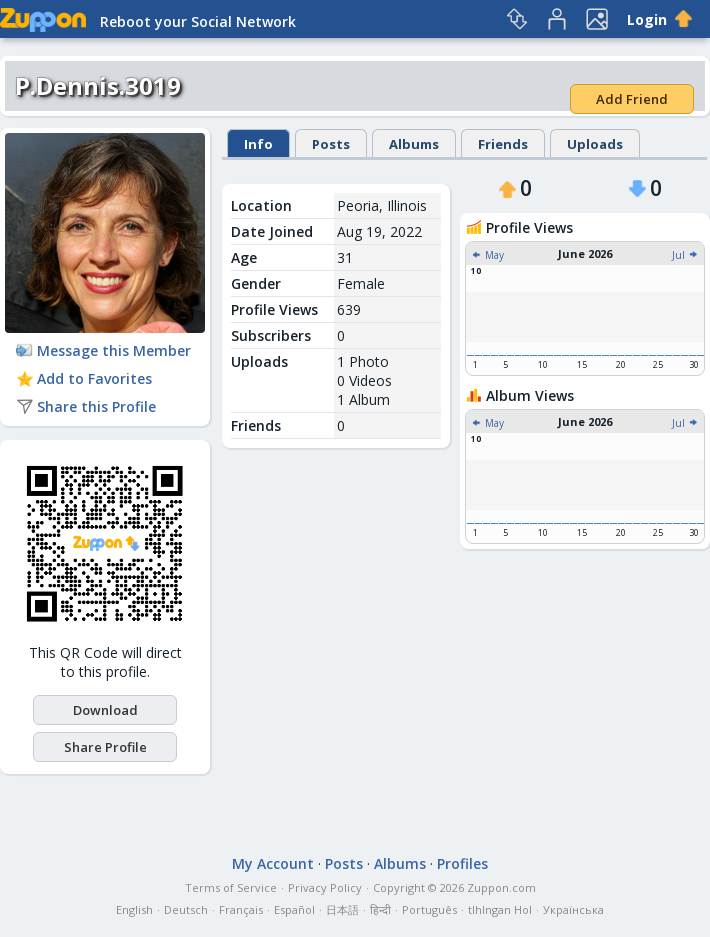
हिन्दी (380, 909)
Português (429, 909)
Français (241, 909)
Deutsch (186, 909)
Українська (573, 909)
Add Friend (632, 99)
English (134, 909)
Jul (685, 255)
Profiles (462, 863)
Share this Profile (86, 406)
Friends (503, 144)
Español (294, 909)
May (487, 255)
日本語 (342, 909)
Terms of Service (231, 887)
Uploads (595, 144)
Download (105, 710)
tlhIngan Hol (500, 909)
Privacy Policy (325, 887)
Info (258, 144)
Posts (331, 144)
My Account (273, 863)
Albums (414, 144)
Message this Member (103, 350)
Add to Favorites (84, 378)
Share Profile (105, 747)
